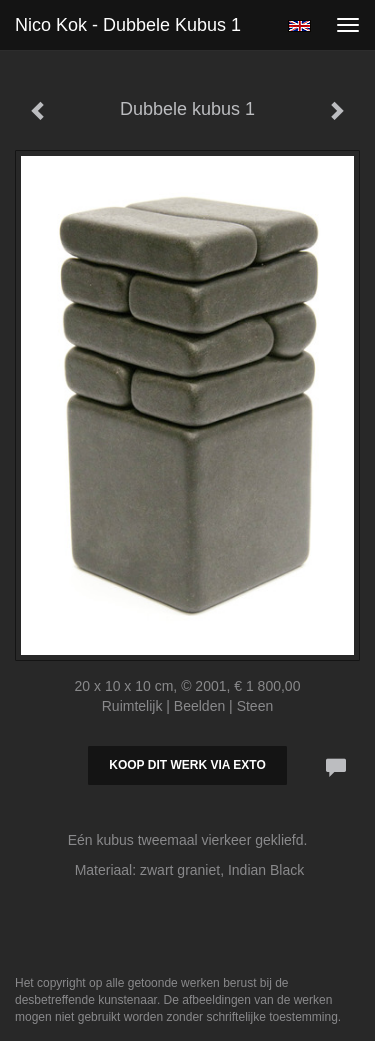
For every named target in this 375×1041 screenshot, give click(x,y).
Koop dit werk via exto (187, 765)
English (299, 26)
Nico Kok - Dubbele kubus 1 (128, 25)
